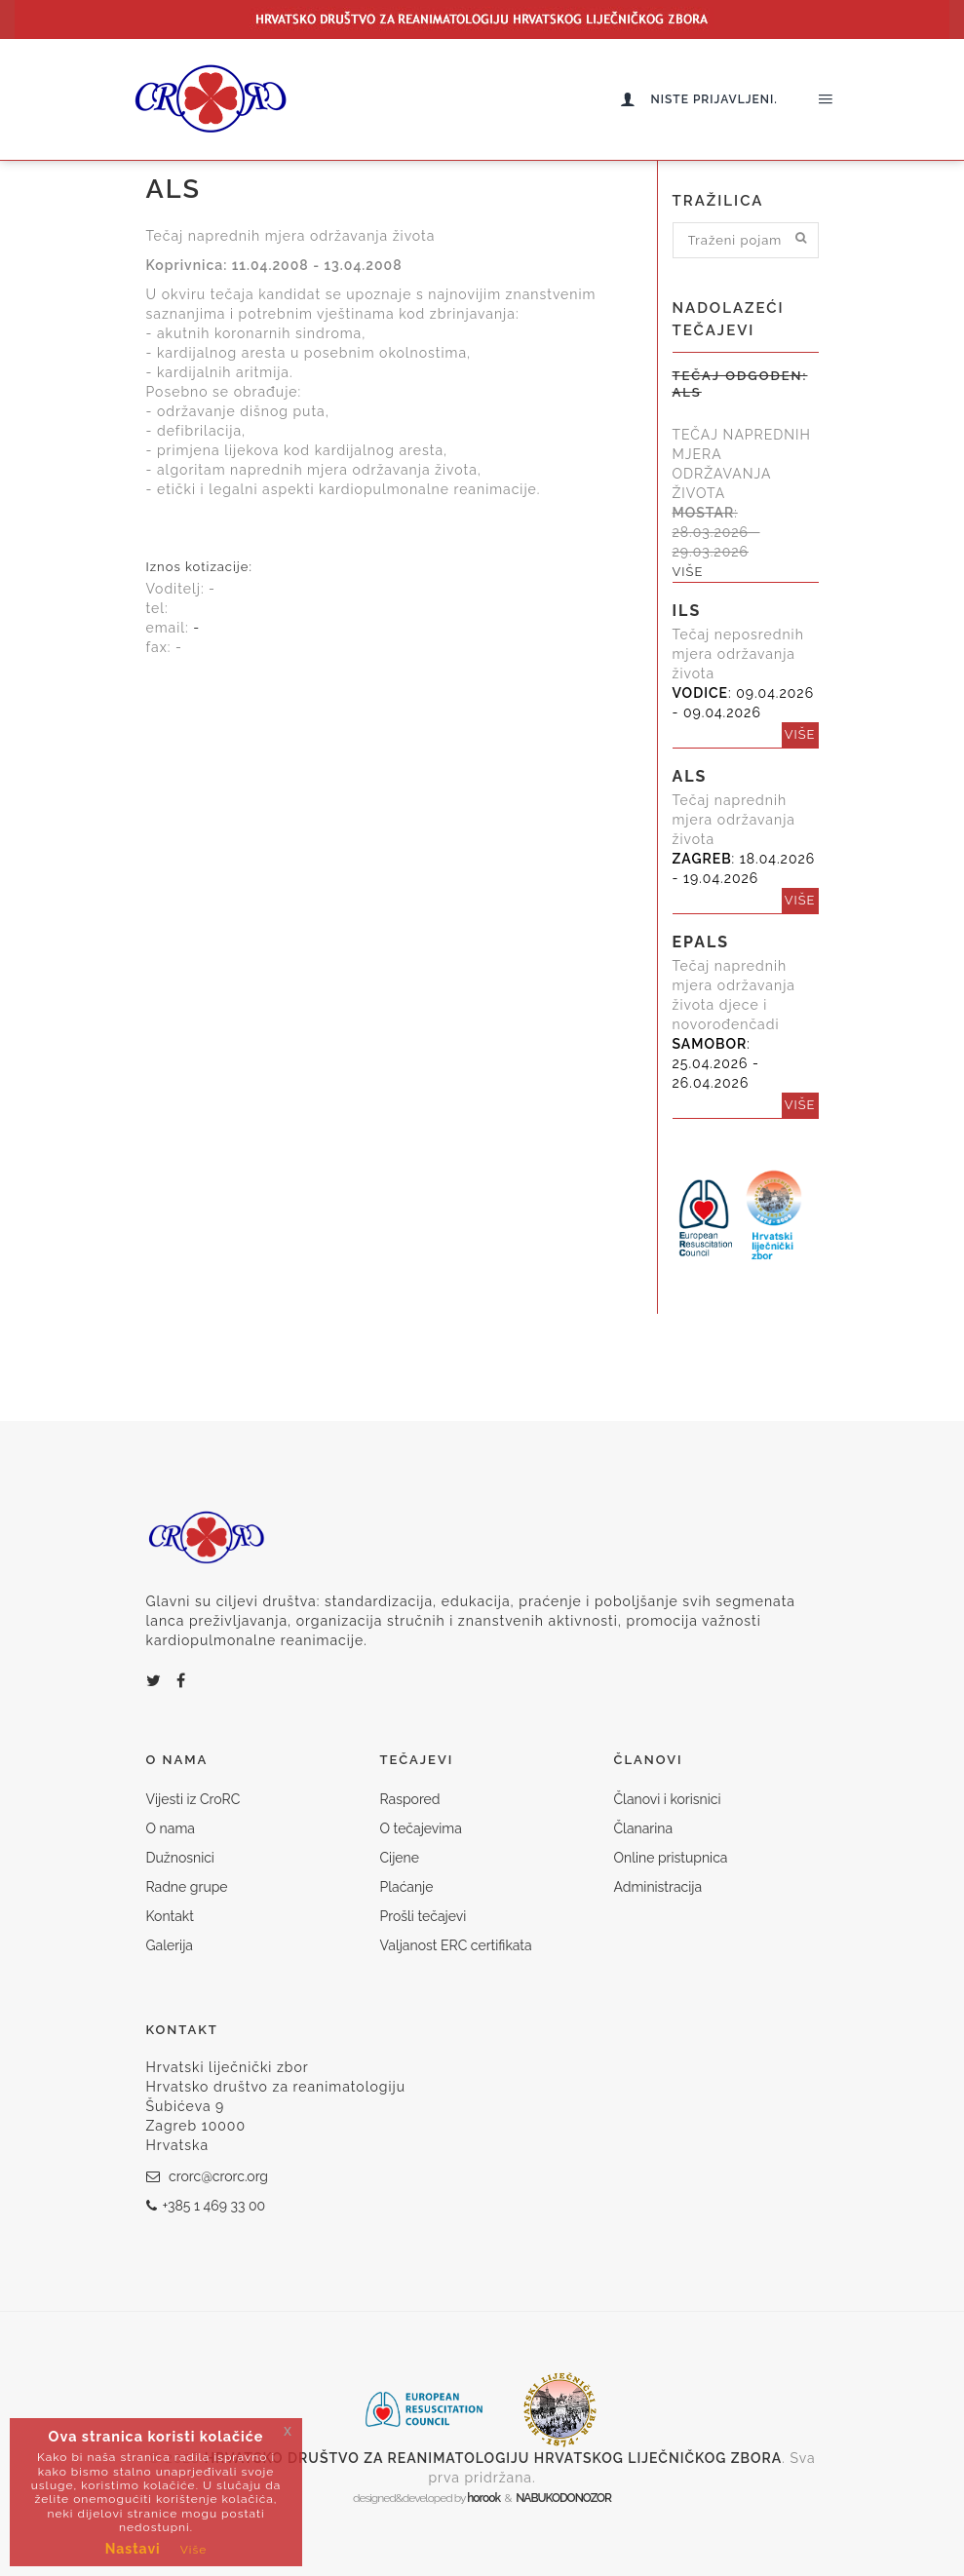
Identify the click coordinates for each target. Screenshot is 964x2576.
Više (194, 2550)
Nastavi (133, 2549)
